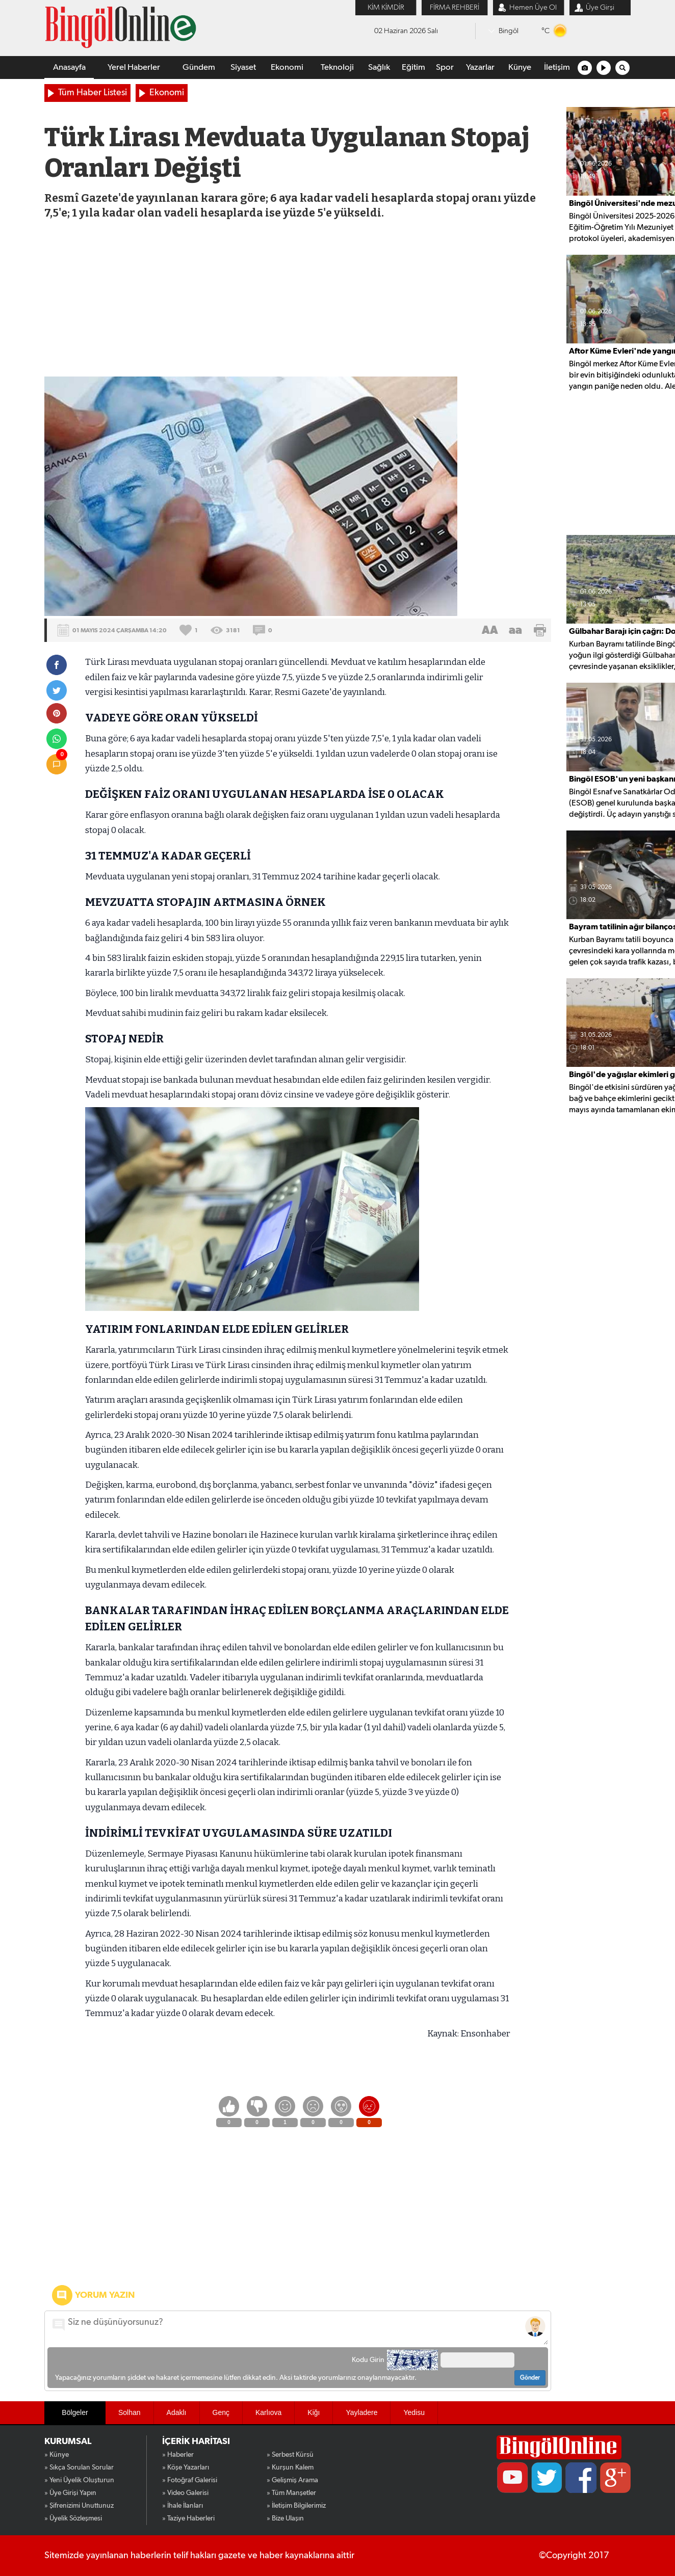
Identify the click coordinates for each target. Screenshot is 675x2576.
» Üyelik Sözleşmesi (73, 2518)
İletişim (557, 67)
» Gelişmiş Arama (292, 2480)
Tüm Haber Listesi (92, 92)
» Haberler (178, 2454)
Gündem (199, 67)
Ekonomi (287, 67)
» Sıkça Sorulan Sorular (79, 2467)
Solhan (129, 2412)
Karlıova (268, 2412)
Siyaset (243, 67)
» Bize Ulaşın (285, 2518)
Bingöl (508, 31)
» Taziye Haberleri (188, 2518)
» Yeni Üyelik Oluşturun (79, 2480)
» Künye (56, 2454)
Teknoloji (337, 67)
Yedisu (414, 2412)
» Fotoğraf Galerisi (189, 2480)
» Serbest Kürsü (290, 2454)
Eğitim (413, 67)
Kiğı (313, 2412)
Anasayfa (69, 67)
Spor (445, 67)
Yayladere (361, 2412)
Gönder (530, 2378)
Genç (221, 2412)
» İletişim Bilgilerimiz (296, 2505)
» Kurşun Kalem (290, 2467)
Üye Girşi (600, 7)
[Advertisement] (297, 300)
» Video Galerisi (185, 2493)
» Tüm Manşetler (291, 2493)
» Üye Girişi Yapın (70, 2493)
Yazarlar (480, 67)
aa (515, 630)
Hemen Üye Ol (533, 7)
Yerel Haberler (134, 67)
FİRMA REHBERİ (454, 7)
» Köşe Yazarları (185, 2467)
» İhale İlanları (182, 2505)
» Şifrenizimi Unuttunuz (79, 2505)
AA (490, 630)
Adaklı (177, 2412)
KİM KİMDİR (386, 7)
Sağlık (379, 67)
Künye (519, 67)
